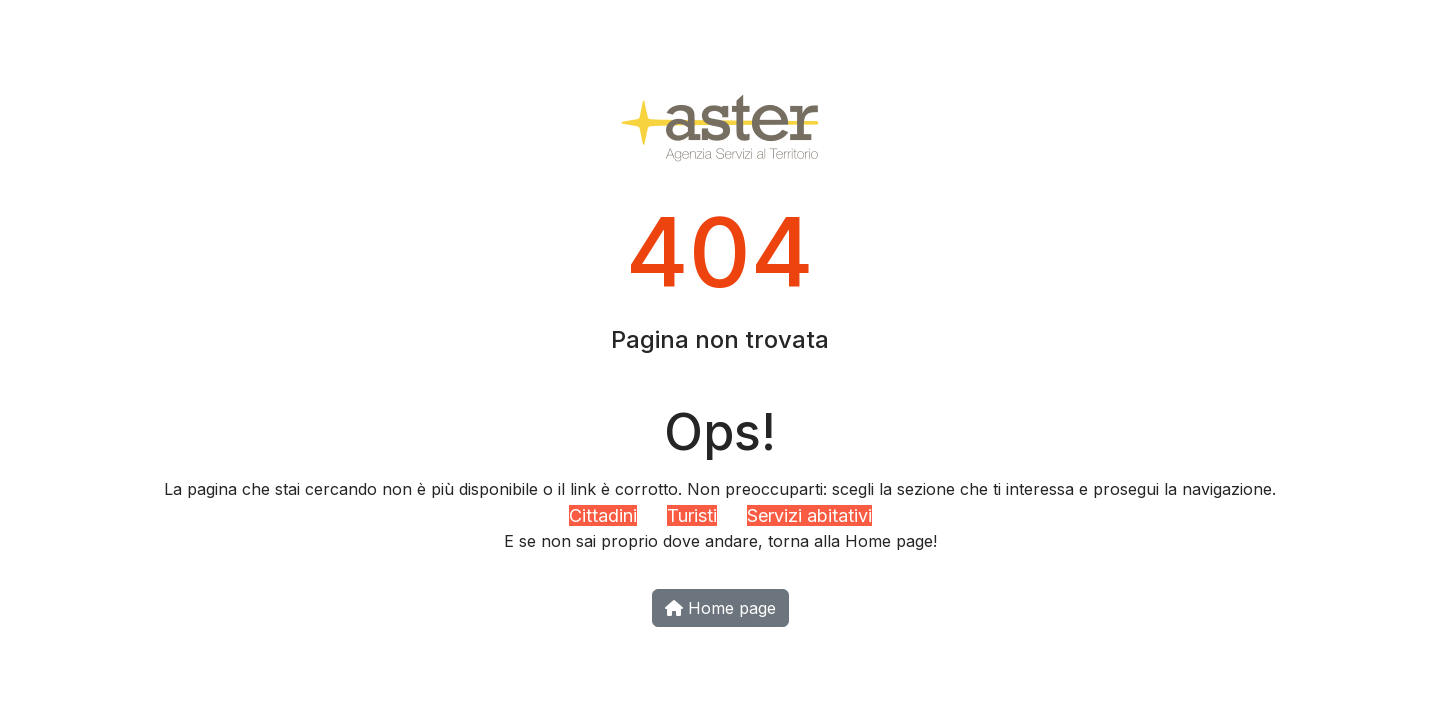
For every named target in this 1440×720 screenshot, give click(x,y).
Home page (720, 608)
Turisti (692, 515)
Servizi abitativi (809, 515)
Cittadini (603, 515)
